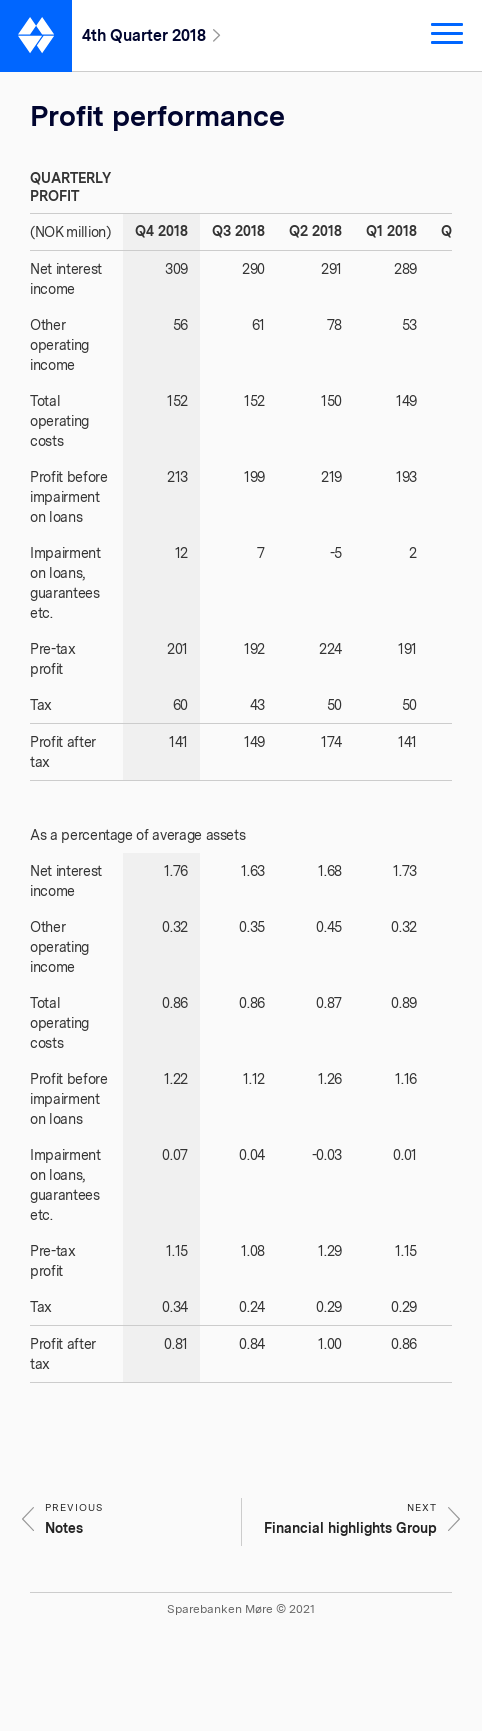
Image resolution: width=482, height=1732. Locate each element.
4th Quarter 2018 (144, 35)
